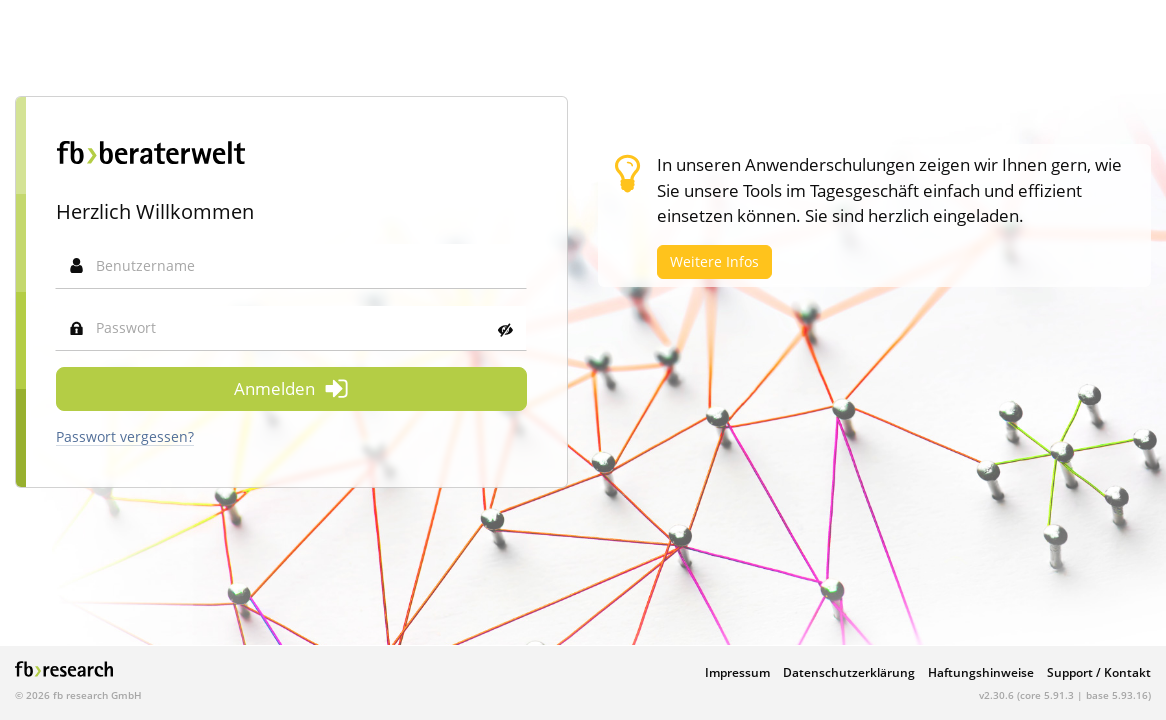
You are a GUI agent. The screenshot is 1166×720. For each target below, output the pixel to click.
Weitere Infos (714, 261)
